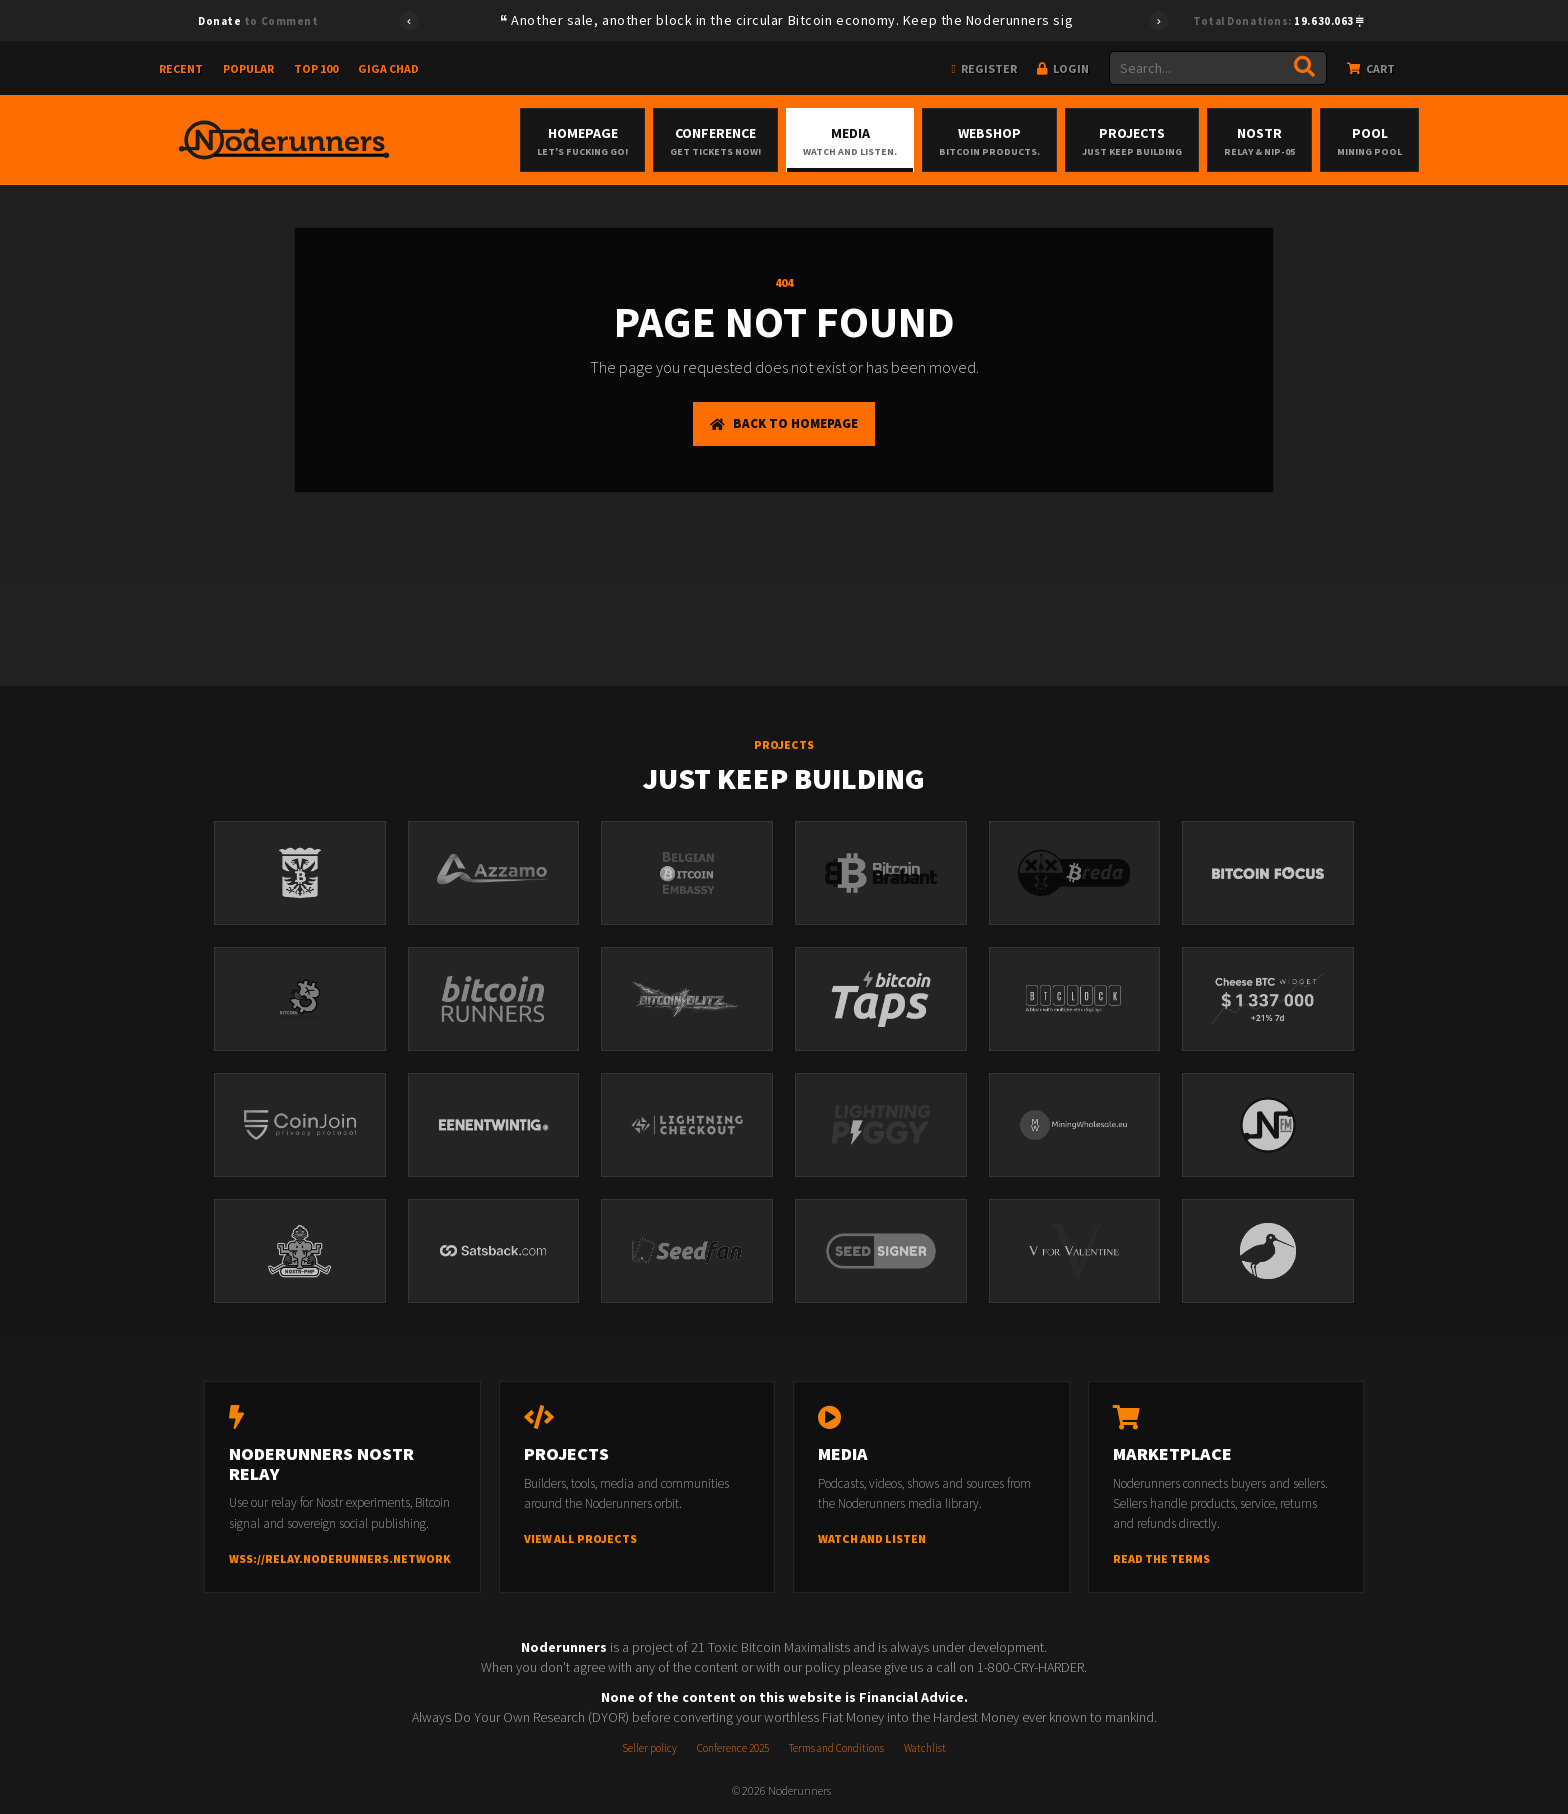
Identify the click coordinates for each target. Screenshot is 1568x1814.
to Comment (258, 21)
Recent (181, 68)
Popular (248, 68)
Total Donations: (1278, 21)
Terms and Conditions (836, 1748)
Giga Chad (388, 68)
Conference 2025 (733, 1748)
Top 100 (316, 68)
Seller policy (649, 1748)
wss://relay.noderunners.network (340, 1558)
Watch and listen (872, 1538)
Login (1063, 68)
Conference (715, 141)
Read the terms (1161, 1558)
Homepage (582, 141)
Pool (1369, 141)
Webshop (989, 141)
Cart (1371, 68)
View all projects (580, 1538)
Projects (1132, 141)
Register (984, 68)
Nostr (1259, 141)
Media (850, 141)
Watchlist (925, 1748)
